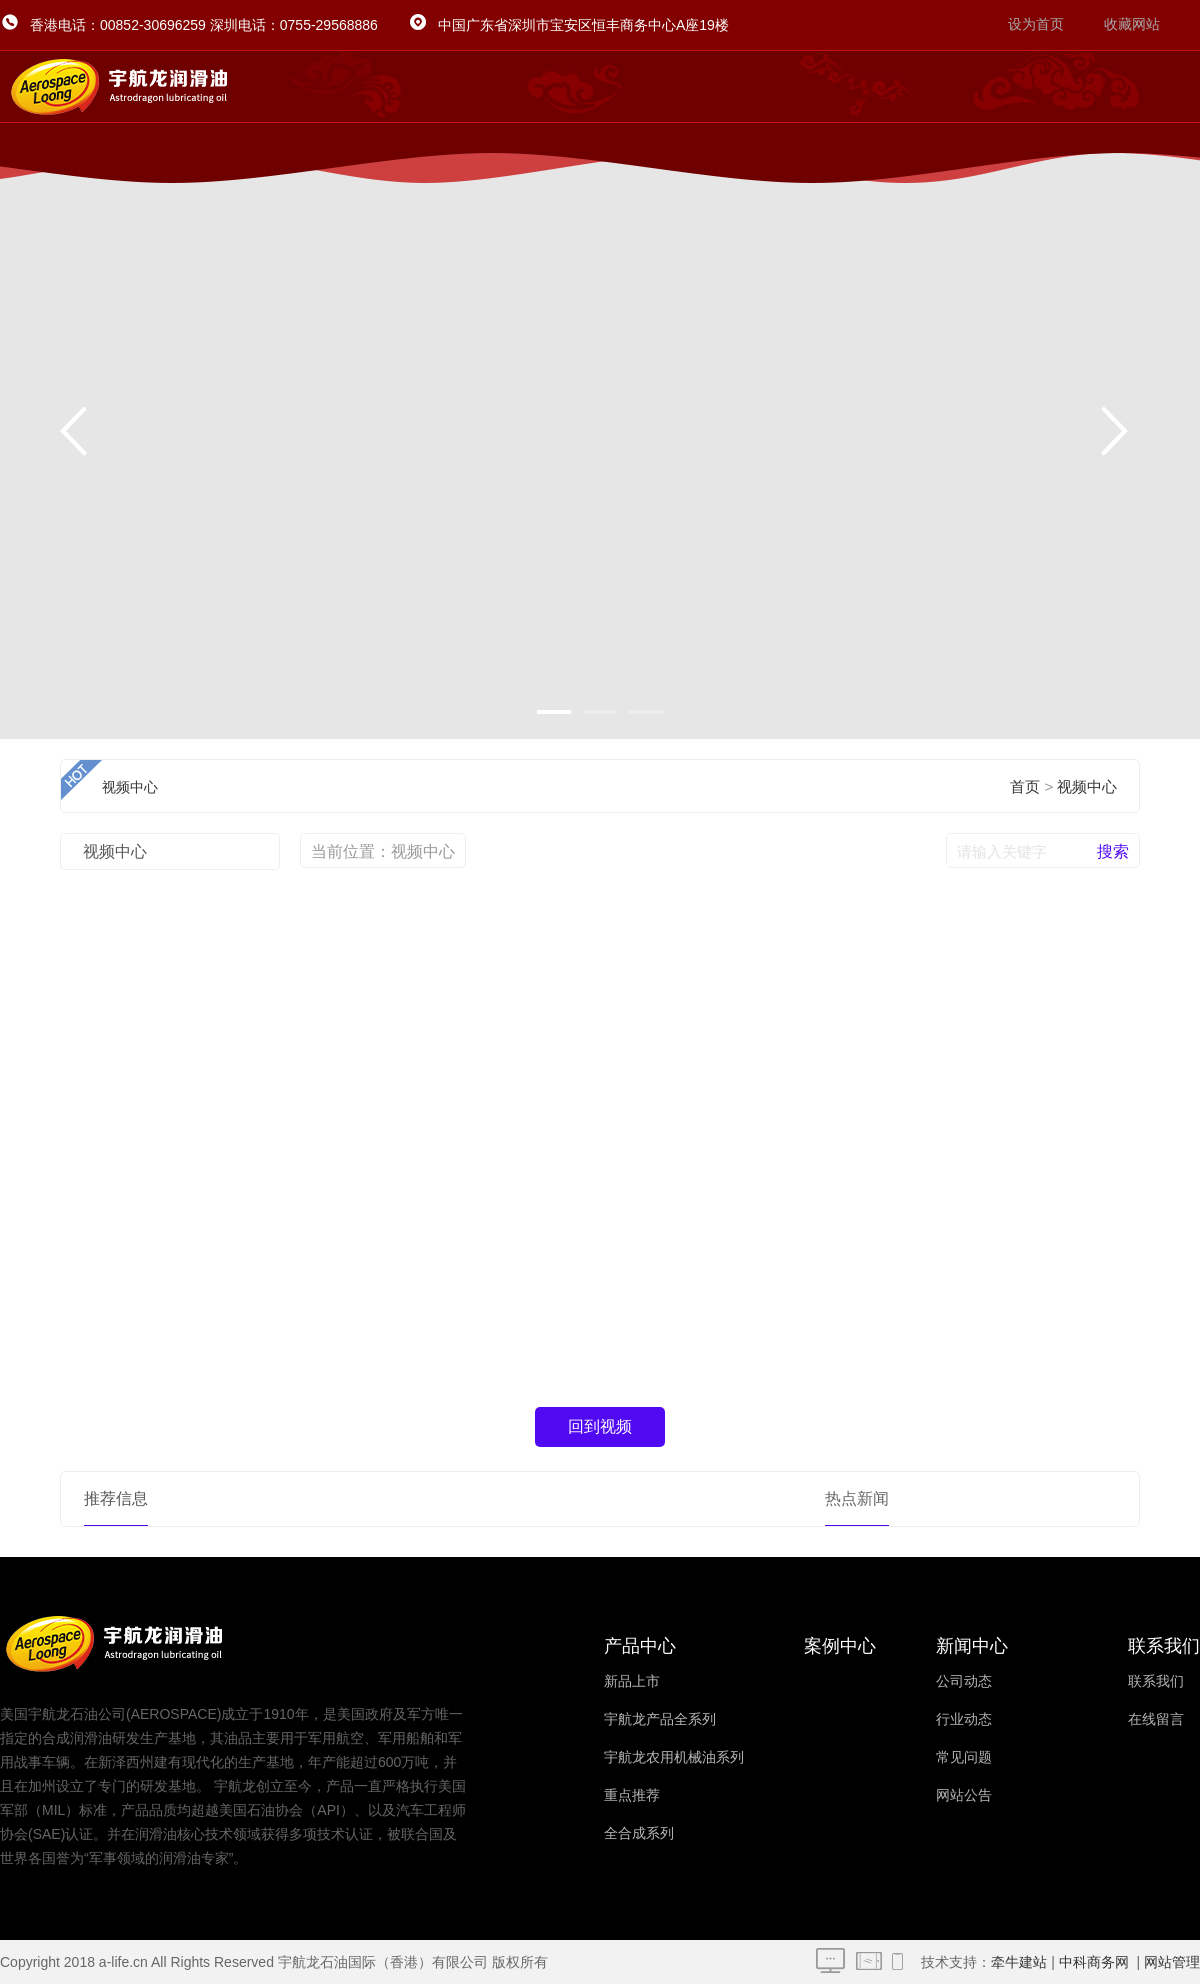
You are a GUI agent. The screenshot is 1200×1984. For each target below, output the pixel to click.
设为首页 (1036, 24)
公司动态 (964, 1681)
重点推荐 (632, 1795)
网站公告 (964, 1795)
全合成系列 (639, 1833)
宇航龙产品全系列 (660, 1719)
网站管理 (1172, 1962)
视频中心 (1087, 787)
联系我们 (1156, 1681)
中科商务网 (1094, 1962)
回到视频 (600, 1426)
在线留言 (1156, 1719)
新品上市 (632, 1681)
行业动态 (964, 1719)
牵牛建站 (1019, 1962)
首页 (1025, 787)
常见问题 (964, 1757)
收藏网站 (1132, 24)
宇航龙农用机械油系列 (674, 1757)
